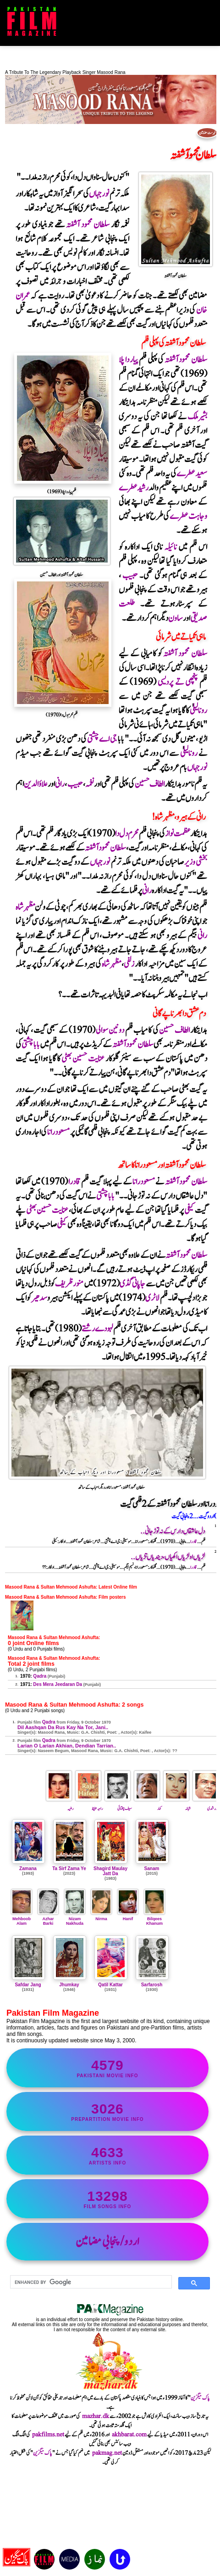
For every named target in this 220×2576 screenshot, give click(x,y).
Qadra (39, 1676)
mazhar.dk (95, 2416)
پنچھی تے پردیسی (178, 682)
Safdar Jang (28, 1984)
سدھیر (39, 1298)
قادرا (74, 1182)
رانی (60, 784)
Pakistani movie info (107, 2067)
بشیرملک (197, 417)
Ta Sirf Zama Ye (69, 1868)
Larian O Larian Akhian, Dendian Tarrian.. (66, 1745)
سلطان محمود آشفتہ (88, 225)
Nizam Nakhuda (74, 1919)
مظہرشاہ (25, 907)
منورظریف (69, 1284)
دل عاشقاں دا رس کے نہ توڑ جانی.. (172, 1531)
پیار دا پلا (128, 360)
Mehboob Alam (21, 1919)
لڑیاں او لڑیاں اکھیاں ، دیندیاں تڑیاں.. (168, 1557)
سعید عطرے (191, 474)
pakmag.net (107, 2453)
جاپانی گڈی (133, 1284)
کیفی (189, 1210)
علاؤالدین (36, 784)
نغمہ (89, 784)
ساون (175, 618)
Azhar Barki (48, 1919)
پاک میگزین (200, 2397)
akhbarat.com (129, 2434)
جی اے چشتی (102, 739)
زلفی (129, 964)
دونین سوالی (110, 1030)
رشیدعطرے (133, 488)
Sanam (152, 1868)
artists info (107, 2155)
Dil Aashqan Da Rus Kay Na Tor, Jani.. (62, 1727)
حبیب (130, 576)
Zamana (28, 1868)
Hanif (127, 1916)
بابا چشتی (31, 1044)
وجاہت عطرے (188, 516)
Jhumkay (69, 1984)
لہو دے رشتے (97, 1329)
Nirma (101, 1916)
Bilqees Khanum (154, 1919)
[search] (90, 2282)
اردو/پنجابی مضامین (107, 2241)
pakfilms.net (48, 2434)
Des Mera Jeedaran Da (57, 1684)
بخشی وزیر (195, 862)
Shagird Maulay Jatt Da (110, 1871)
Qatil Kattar (110, 1984)
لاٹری (152, 1298)
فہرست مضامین (207, 133)
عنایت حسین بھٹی (82, 1059)
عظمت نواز (177, 834)
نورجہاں (99, 194)
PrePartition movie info (107, 2111)
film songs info (107, 2198)
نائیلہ (170, 547)
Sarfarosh (152, 1984)
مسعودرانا (58, 1132)
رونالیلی (198, 711)
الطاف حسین (149, 784)
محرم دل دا (127, 834)
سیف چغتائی (118, 1805)
